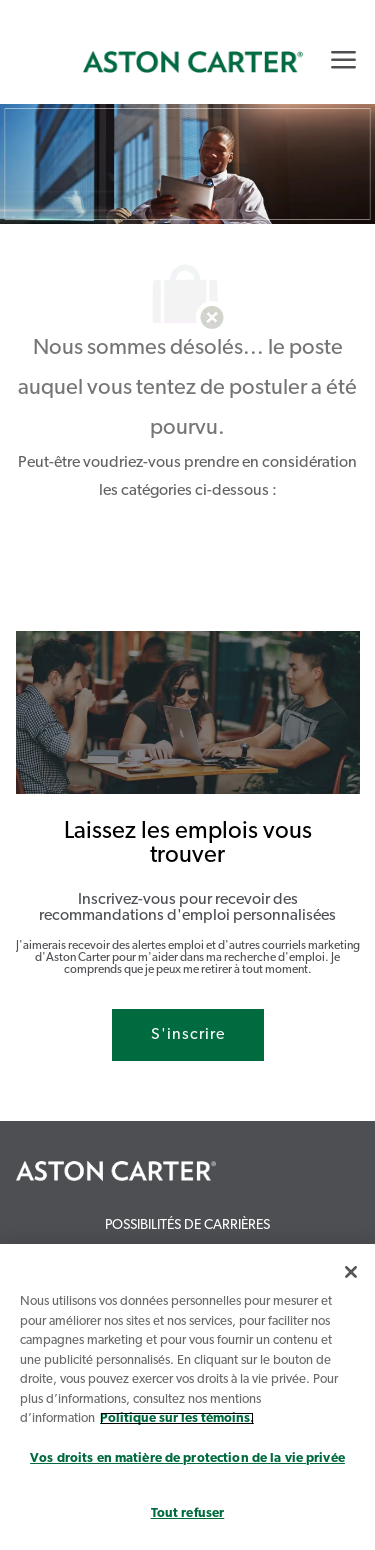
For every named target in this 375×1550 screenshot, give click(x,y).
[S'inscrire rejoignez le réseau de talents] (188, 1035)
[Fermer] (351, 1272)
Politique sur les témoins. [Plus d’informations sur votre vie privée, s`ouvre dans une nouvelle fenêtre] (177, 1418)
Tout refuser (188, 1513)
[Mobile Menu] (343, 59)
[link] (193, 62)
